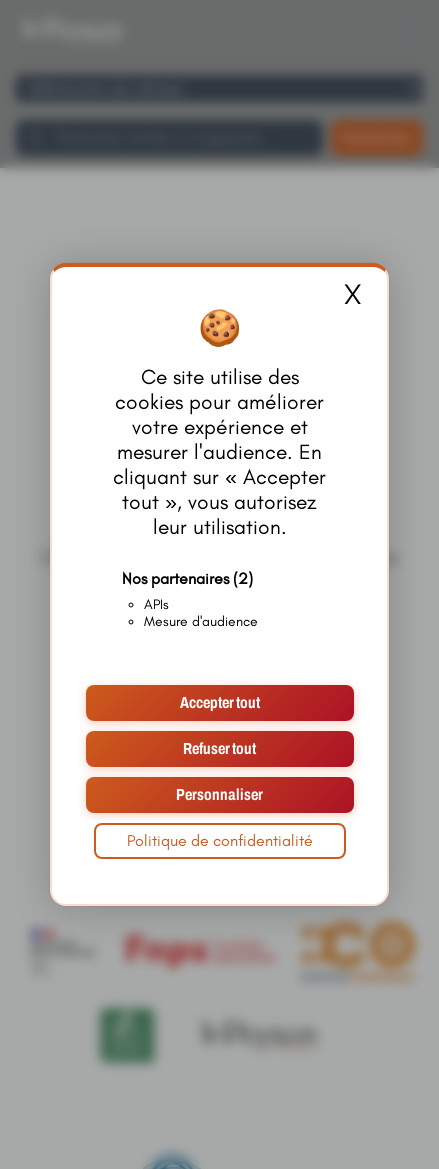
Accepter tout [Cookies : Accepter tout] (220, 702)
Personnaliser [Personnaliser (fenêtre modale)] (219, 794)
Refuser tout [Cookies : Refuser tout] (219, 748)
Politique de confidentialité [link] (220, 840)
